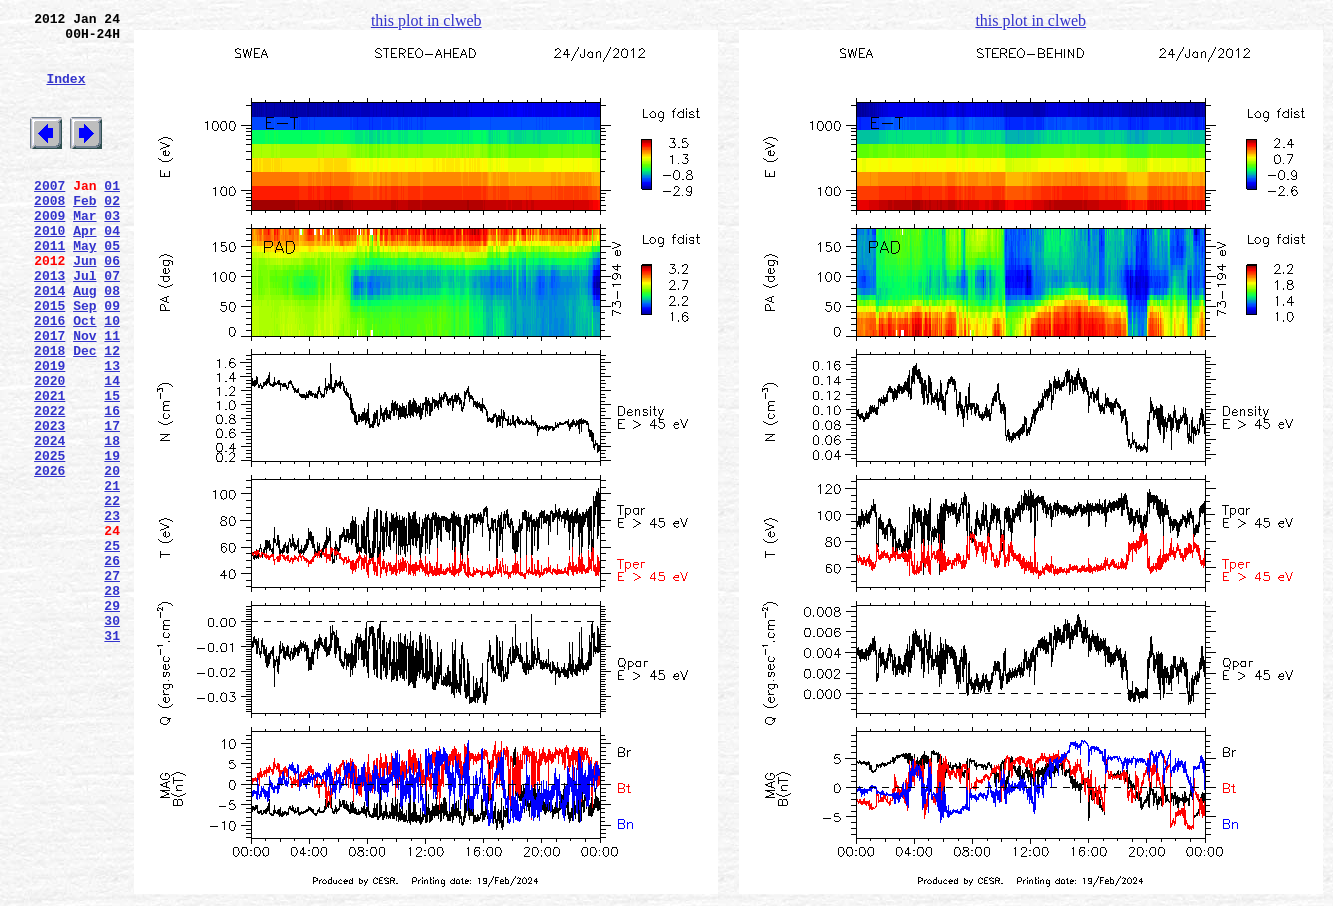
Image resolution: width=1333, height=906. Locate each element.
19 (112, 539)
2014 (49, 341)
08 (112, 341)
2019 (49, 431)
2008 (49, 233)
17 (112, 503)
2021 (49, 467)
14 (112, 449)
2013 (49, 323)
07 (112, 323)
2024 (49, 521)
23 (112, 611)
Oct (84, 377)
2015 (49, 359)
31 (112, 755)
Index (65, 93)
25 (112, 647)
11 (112, 395)
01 (112, 215)
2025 (49, 539)
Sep (84, 359)
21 (112, 575)
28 (112, 701)
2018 (49, 413)
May (84, 287)
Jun (84, 305)
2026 (49, 557)
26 (112, 665)
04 (112, 269)
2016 (49, 377)
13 (112, 431)
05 (112, 287)
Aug (84, 341)
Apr (84, 269)
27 (112, 683)
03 (112, 251)
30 (112, 737)
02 (112, 233)
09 (112, 359)
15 (112, 467)
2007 (49, 215)
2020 (49, 449)
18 (112, 521)
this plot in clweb (426, 20)
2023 (49, 503)
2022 (49, 485)
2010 (49, 269)
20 (112, 557)
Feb (84, 233)
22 (112, 593)
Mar (84, 251)
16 (112, 485)
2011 (49, 287)
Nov (84, 395)
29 (112, 719)
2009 (49, 251)
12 (112, 413)
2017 (49, 395)
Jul (84, 323)
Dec (84, 413)
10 (112, 377)
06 (112, 305)
